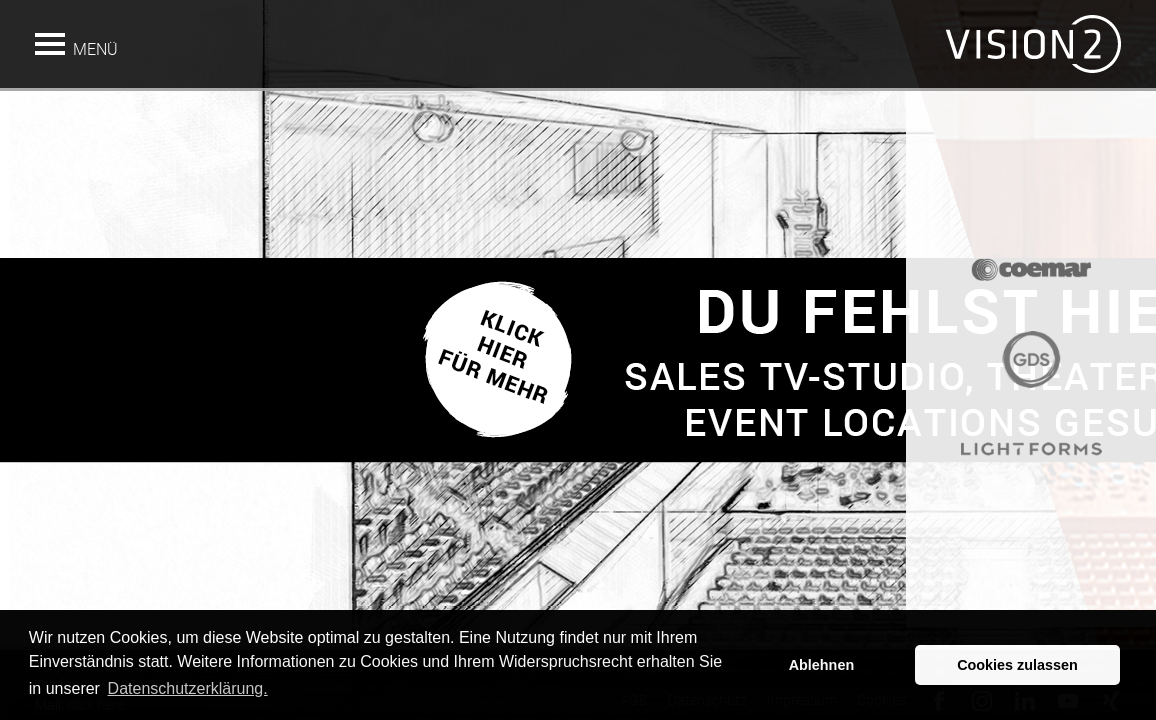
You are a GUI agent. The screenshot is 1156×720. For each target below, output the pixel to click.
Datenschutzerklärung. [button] (188, 688)
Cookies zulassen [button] (1017, 665)
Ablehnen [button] (822, 665)
